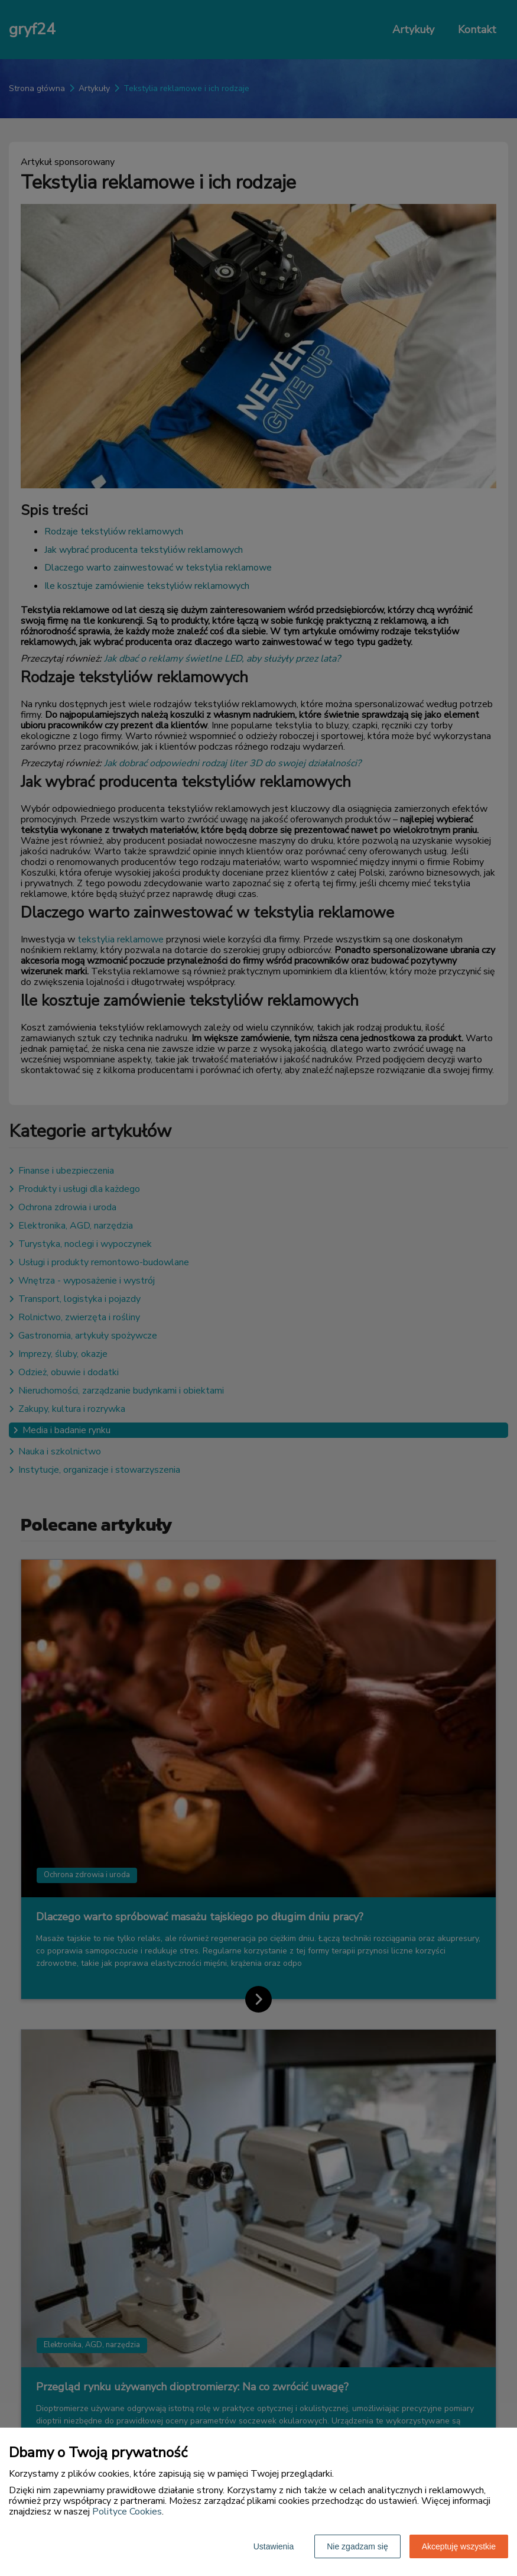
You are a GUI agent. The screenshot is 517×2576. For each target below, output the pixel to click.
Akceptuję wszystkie (459, 2546)
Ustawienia (273, 2546)
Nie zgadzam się (357, 2546)
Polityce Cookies (127, 2511)
